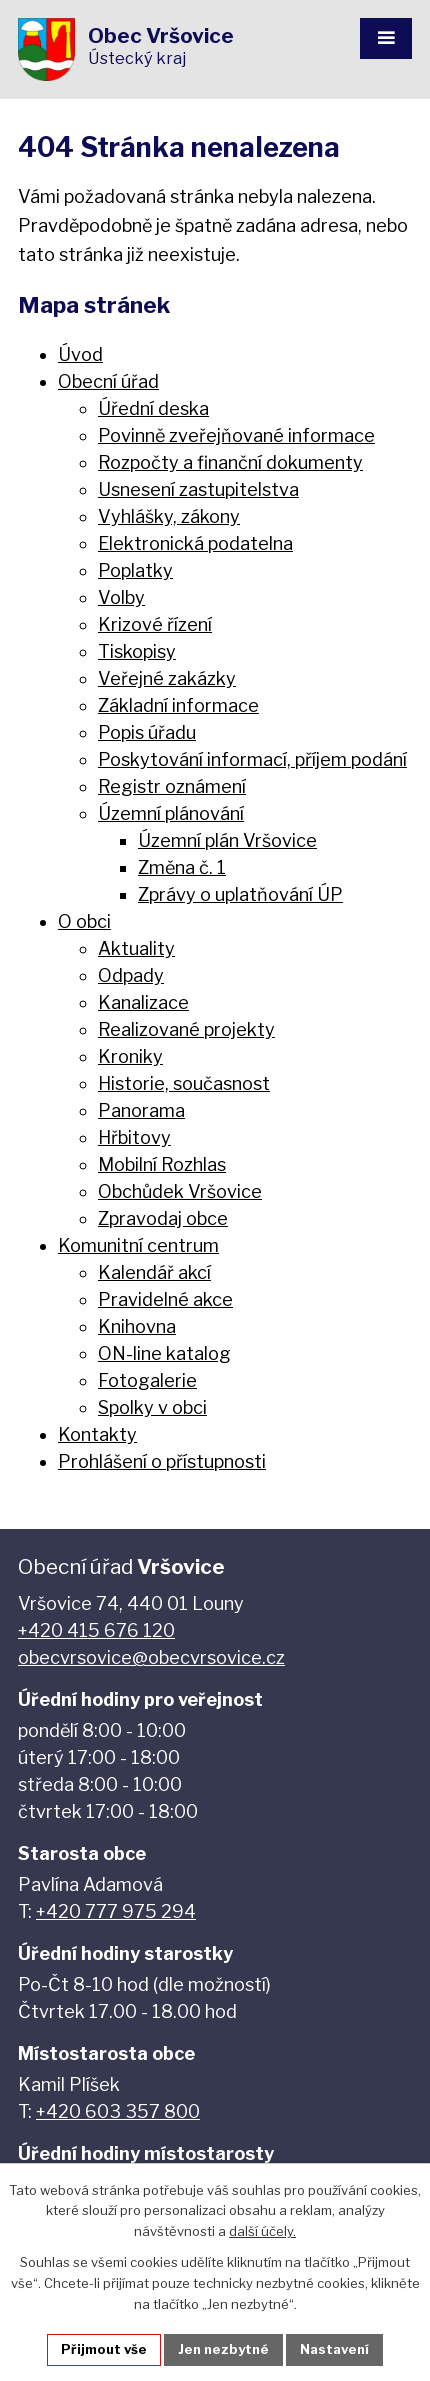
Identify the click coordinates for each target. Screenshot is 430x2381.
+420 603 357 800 (118, 2111)
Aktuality (136, 948)
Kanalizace (143, 1002)
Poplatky (135, 570)
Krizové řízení (155, 624)
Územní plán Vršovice (227, 840)
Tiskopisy (137, 651)
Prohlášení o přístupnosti (162, 1461)
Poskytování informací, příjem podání (252, 759)
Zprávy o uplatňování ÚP (240, 894)
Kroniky (130, 1056)
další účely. (262, 2232)
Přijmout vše (104, 2349)
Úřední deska (153, 408)
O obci (84, 921)
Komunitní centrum (138, 1245)
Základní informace (178, 705)
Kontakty (97, 1434)
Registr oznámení (172, 786)
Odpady (131, 975)
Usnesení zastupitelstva (198, 489)
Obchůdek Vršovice (180, 1191)
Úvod (80, 354)
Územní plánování (171, 813)
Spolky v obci (152, 1407)
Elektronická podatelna (195, 543)
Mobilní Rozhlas (162, 1164)
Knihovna (137, 1326)
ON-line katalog (164, 1353)
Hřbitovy (134, 1137)
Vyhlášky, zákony (169, 516)
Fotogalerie (147, 1380)
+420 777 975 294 (116, 1911)
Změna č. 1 (182, 867)
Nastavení (334, 2349)
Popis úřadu (147, 732)
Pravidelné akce (165, 1299)
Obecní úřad (108, 381)
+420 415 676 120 (96, 1630)
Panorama (141, 1110)
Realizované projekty (186, 1029)
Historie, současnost (184, 1083)
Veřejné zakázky (167, 678)
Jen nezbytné (223, 2349)
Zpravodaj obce (163, 1218)
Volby (121, 597)
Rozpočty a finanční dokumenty (230, 462)
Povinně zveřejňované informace (236, 435)
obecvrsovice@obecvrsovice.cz (151, 1657)
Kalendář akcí (154, 1272)
